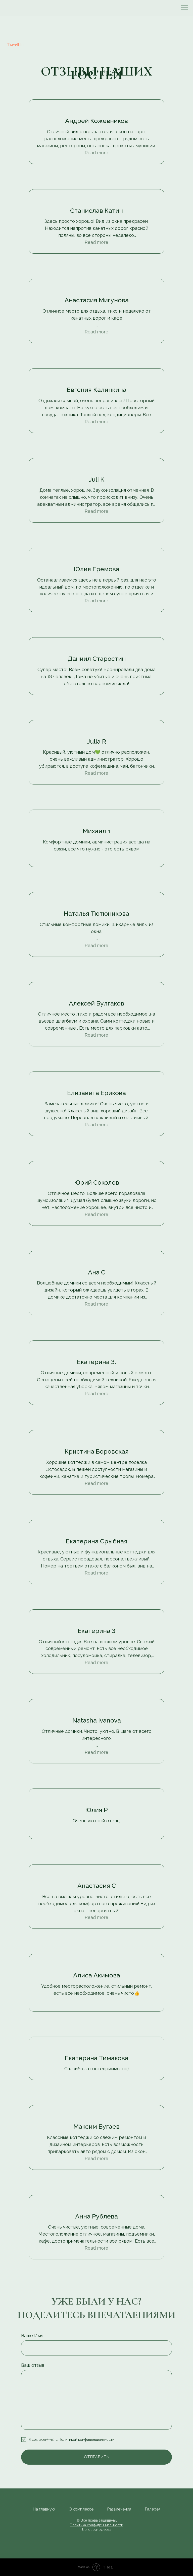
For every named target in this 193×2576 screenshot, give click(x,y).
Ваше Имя (32, 2335)
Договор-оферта (96, 2530)
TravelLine (16, 44)
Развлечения (119, 2509)
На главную (44, 2509)
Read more (96, 152)
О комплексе (81, 2509)
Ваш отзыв (32, 2365)
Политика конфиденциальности (96, 2525)
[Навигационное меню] (184, 8)
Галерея (153, 2509)
